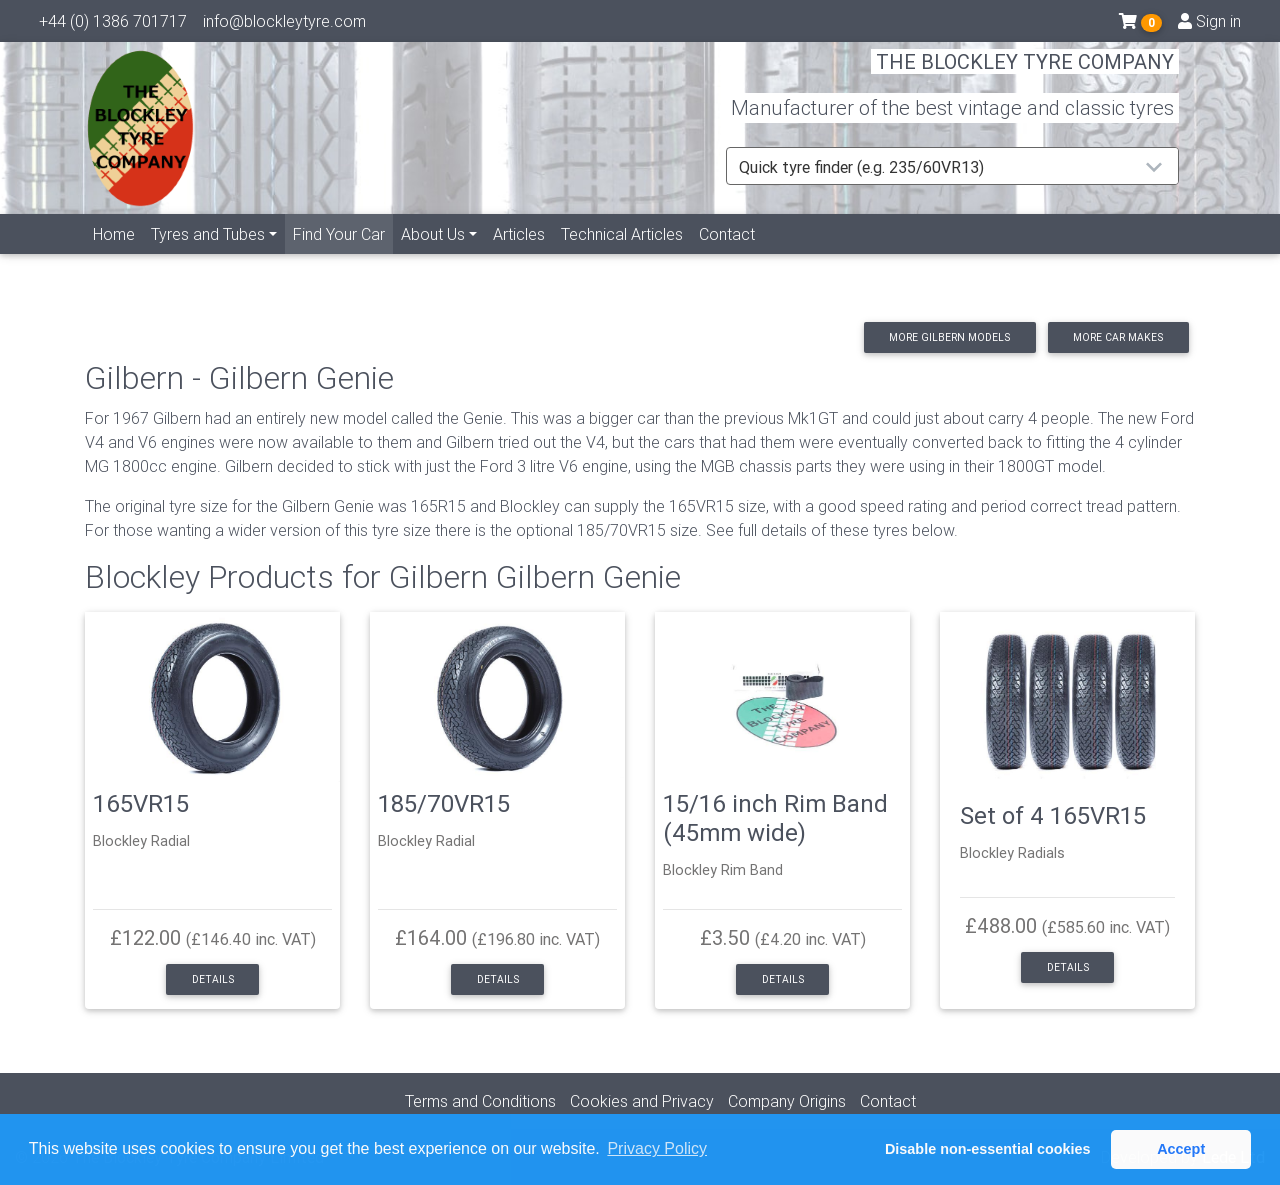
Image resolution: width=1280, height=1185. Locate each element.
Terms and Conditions (480, 1101)
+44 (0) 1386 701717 (113, 25)
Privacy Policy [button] (657, 1148)
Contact (727, 257)
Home (114, 257)
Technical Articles (622, 257)
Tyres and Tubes (208, 257)
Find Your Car (343, 255)
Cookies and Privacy (642, 1101)
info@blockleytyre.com (284, 25)
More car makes (1118, 337)
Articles (519, 257)
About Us (433, 257)
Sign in (1209, 25)
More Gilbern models (949, 337)
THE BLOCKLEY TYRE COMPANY (1025, 74)
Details (213, 979)
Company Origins (787, 1101)
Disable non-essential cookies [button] (988, 1149)
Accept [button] (1181, 1149)
